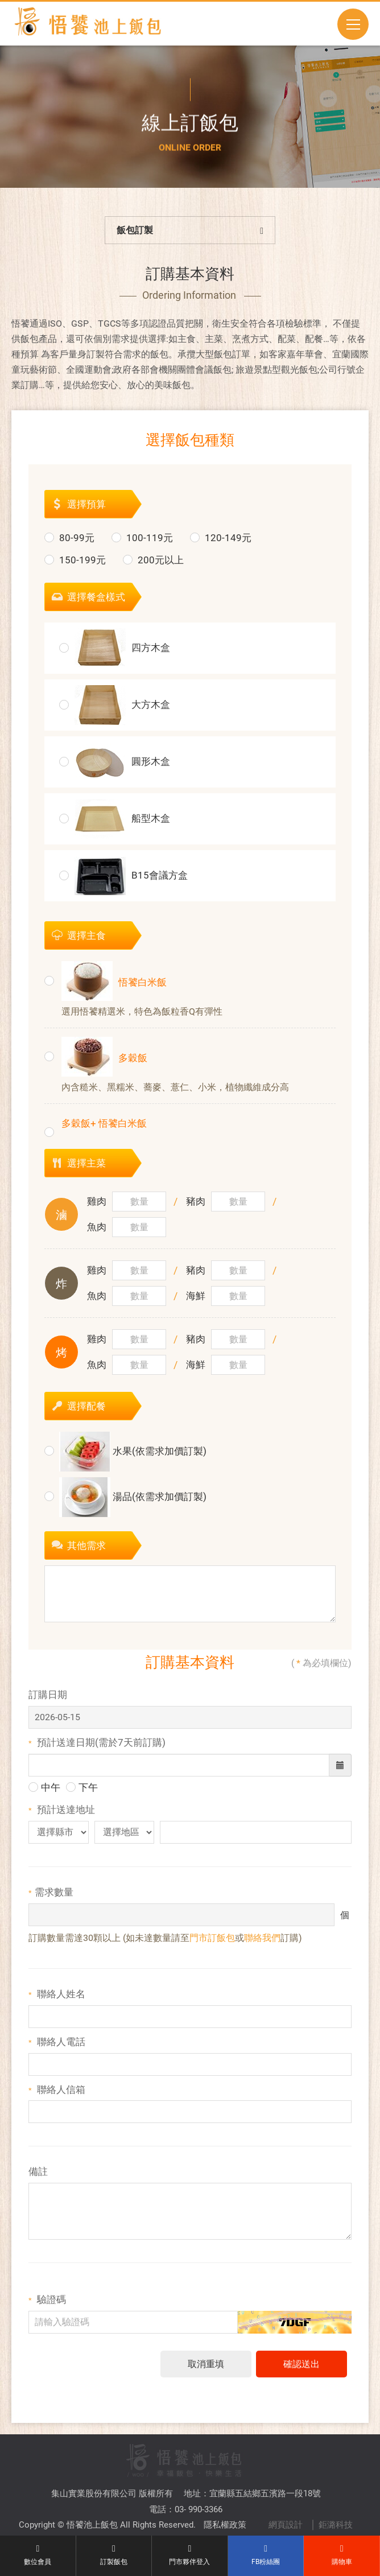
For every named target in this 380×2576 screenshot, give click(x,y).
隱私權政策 (225, 2488)
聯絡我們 (262, 1944)
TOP (193, 2516)
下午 (82, 1793)
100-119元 (142, 543)
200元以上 (153, 566)
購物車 (341, 2555)
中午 (44, 1793)
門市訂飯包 (212, 1944)
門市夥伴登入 (189, 2555)
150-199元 (75, 566)
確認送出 (301, 2370)
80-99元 (69, 543)
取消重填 (206, 2370)
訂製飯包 (114, 2555)
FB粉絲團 (266, 2555)
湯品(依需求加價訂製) (125, 1502)
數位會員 (38, 2555)
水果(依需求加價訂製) (125, 1457)
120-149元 (220, 543)
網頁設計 (286, 2488)
